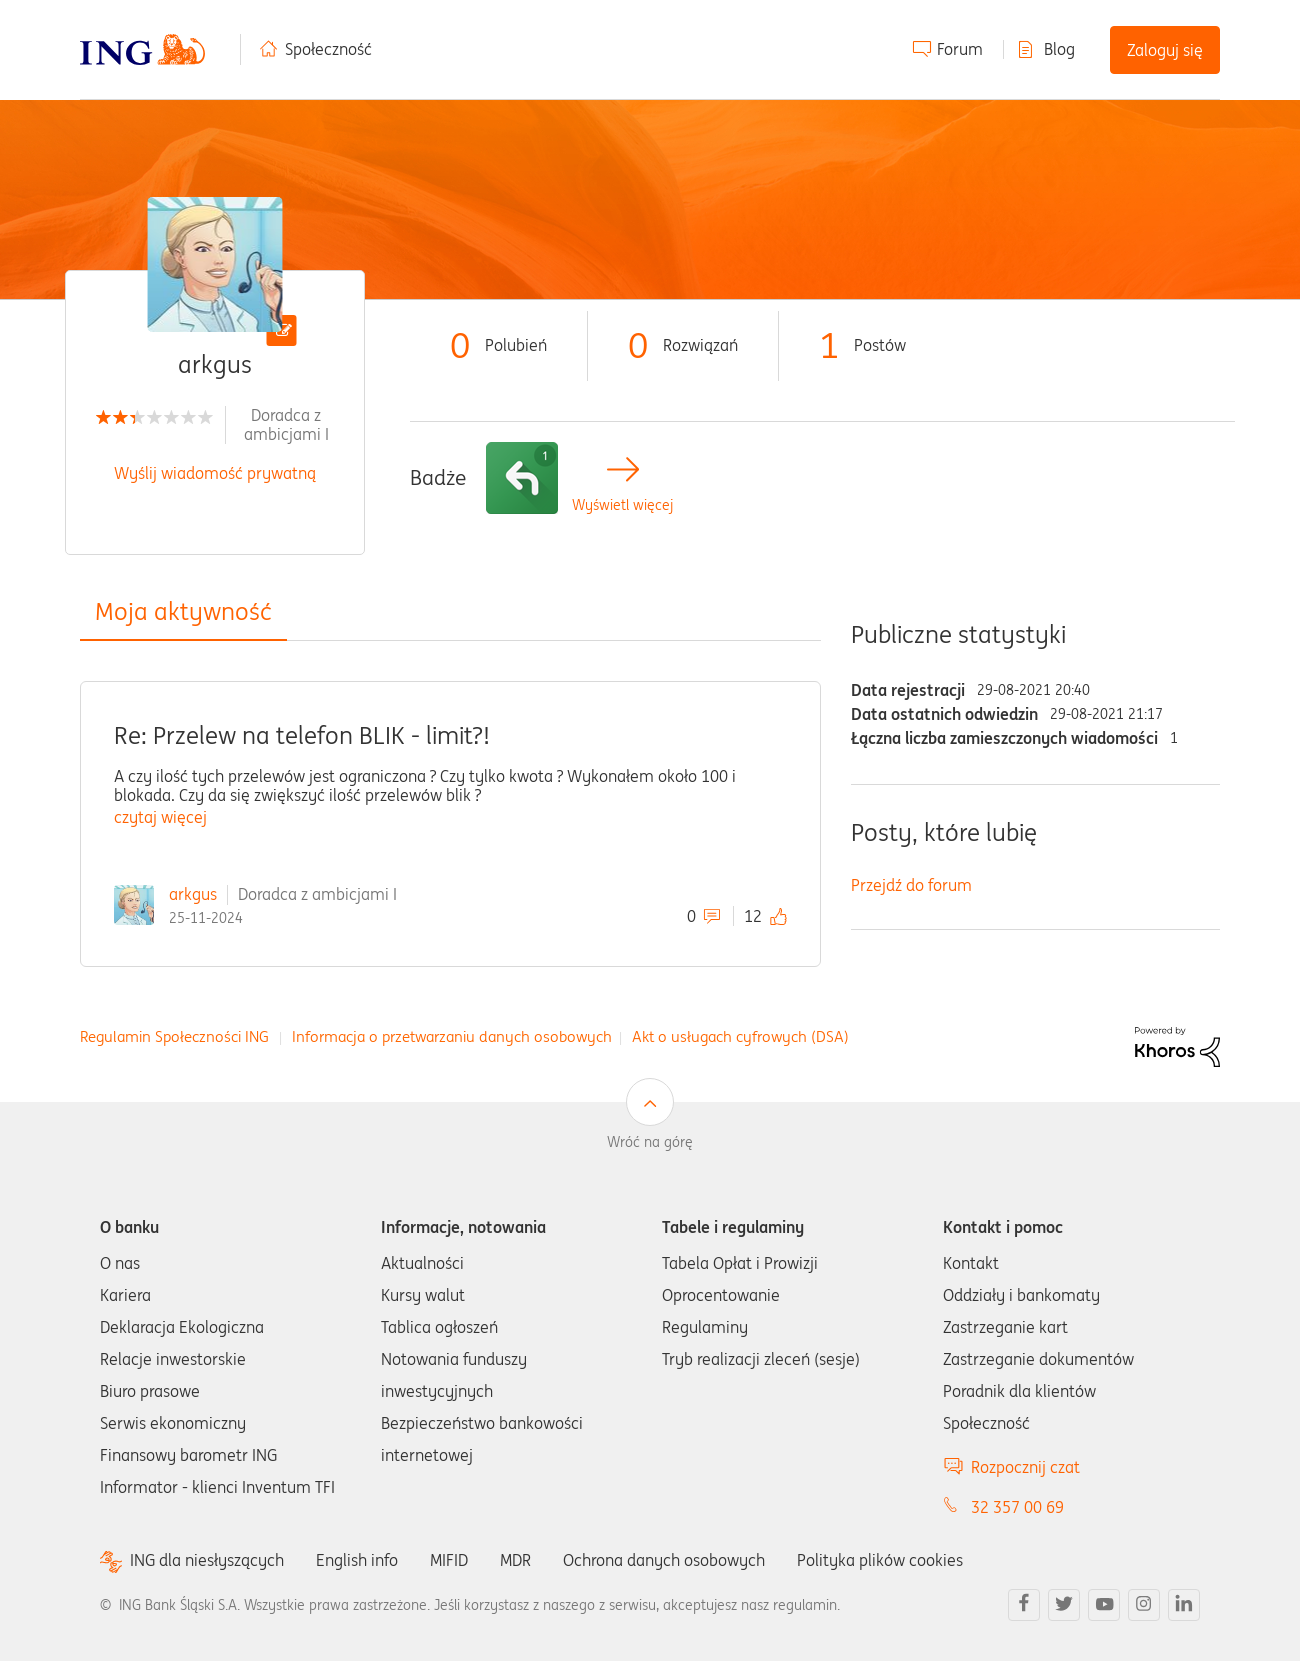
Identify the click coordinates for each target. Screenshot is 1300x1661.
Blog (1059, 49)
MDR (515, 1560)
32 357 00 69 (1017, 1507)
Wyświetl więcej (622, 505)
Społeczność (328, 49)
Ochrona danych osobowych (664, 1560)
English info (357, 1560)
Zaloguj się (1165, 50)
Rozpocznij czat (1025, 1467)
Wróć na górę (650, 1142)
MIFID (449, 1560)
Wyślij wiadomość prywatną (215, 473)
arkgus (193, 894)
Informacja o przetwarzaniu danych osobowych (452, 1036)
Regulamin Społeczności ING (174, 1036)
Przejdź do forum (911, 885)
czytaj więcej (160, 817)
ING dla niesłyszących (207, 1560)
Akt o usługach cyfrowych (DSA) (740, 1036)
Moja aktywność (183, 611)
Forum (960, 49)
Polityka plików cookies (880, 1560)
